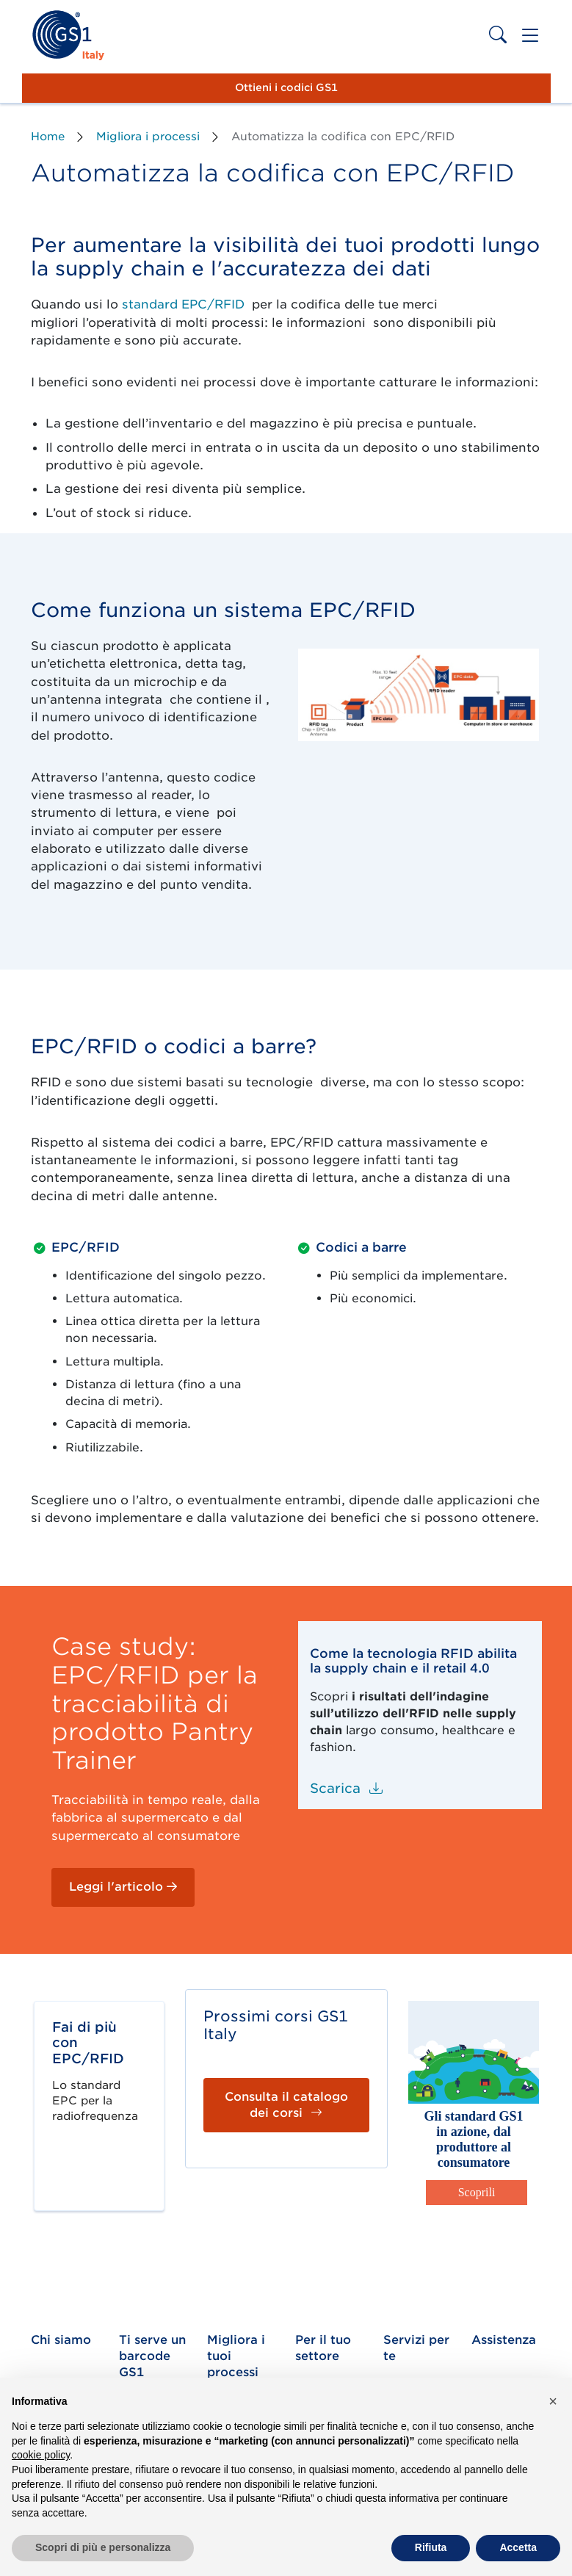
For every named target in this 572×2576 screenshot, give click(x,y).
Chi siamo (61, 2340)
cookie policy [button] (41, 2455)
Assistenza (503, 2340)
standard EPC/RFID (183, 304)
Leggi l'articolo (123, 1887)
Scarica (346, 1788)
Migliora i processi (148, 136)
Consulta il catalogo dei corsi (286, 2105)
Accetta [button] (518, 2547)
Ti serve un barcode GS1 (152, 2356)
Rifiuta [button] (431, 2547)
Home (48, 136)
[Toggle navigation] (530, 36)
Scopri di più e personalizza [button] (102, 2547)
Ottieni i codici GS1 (286, 87)
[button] (553, 2401)
